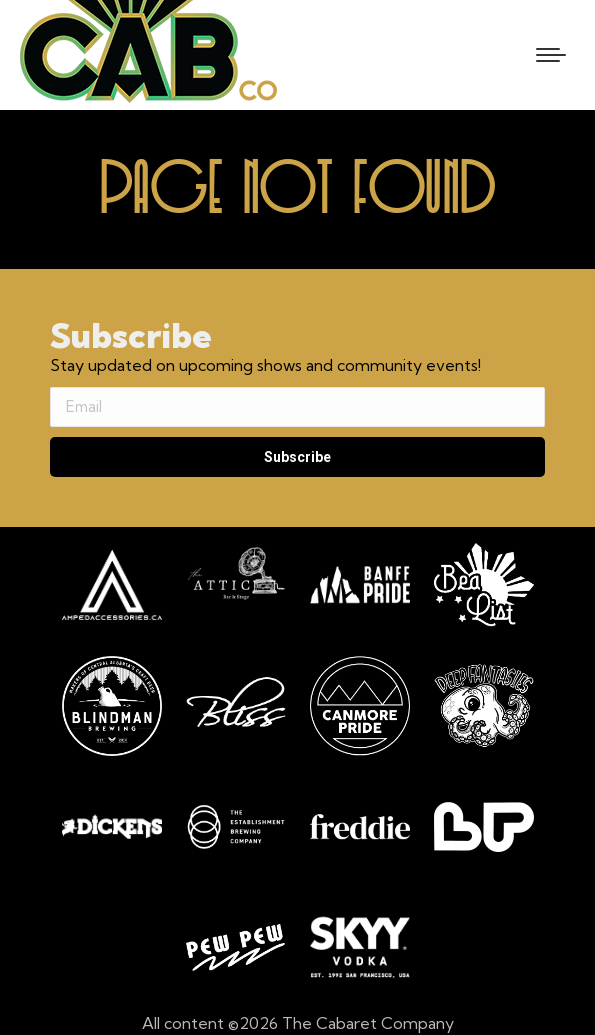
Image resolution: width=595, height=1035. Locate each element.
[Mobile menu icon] (551, 55)
